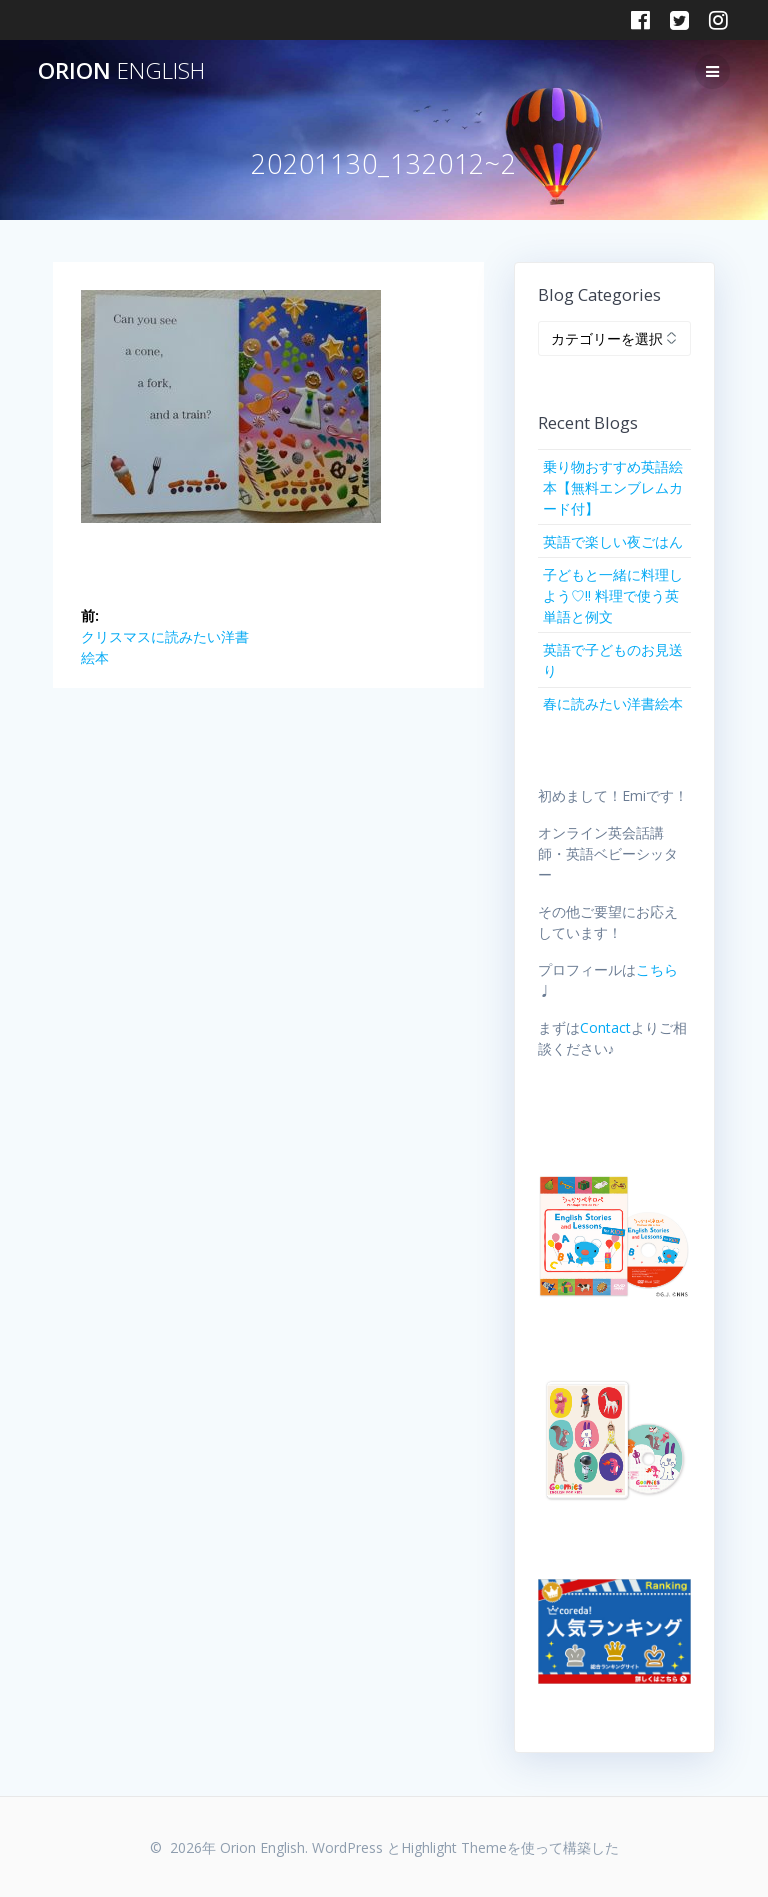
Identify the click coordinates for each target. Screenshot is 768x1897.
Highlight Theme (454, 1847)
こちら (657, 969)
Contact (605, 1027)
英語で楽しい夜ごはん (613, 541)
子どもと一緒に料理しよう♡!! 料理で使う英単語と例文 (613, 595)
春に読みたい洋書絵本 (613, 703)
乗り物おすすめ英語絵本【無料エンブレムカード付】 (613, 487)
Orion (121, 71)
